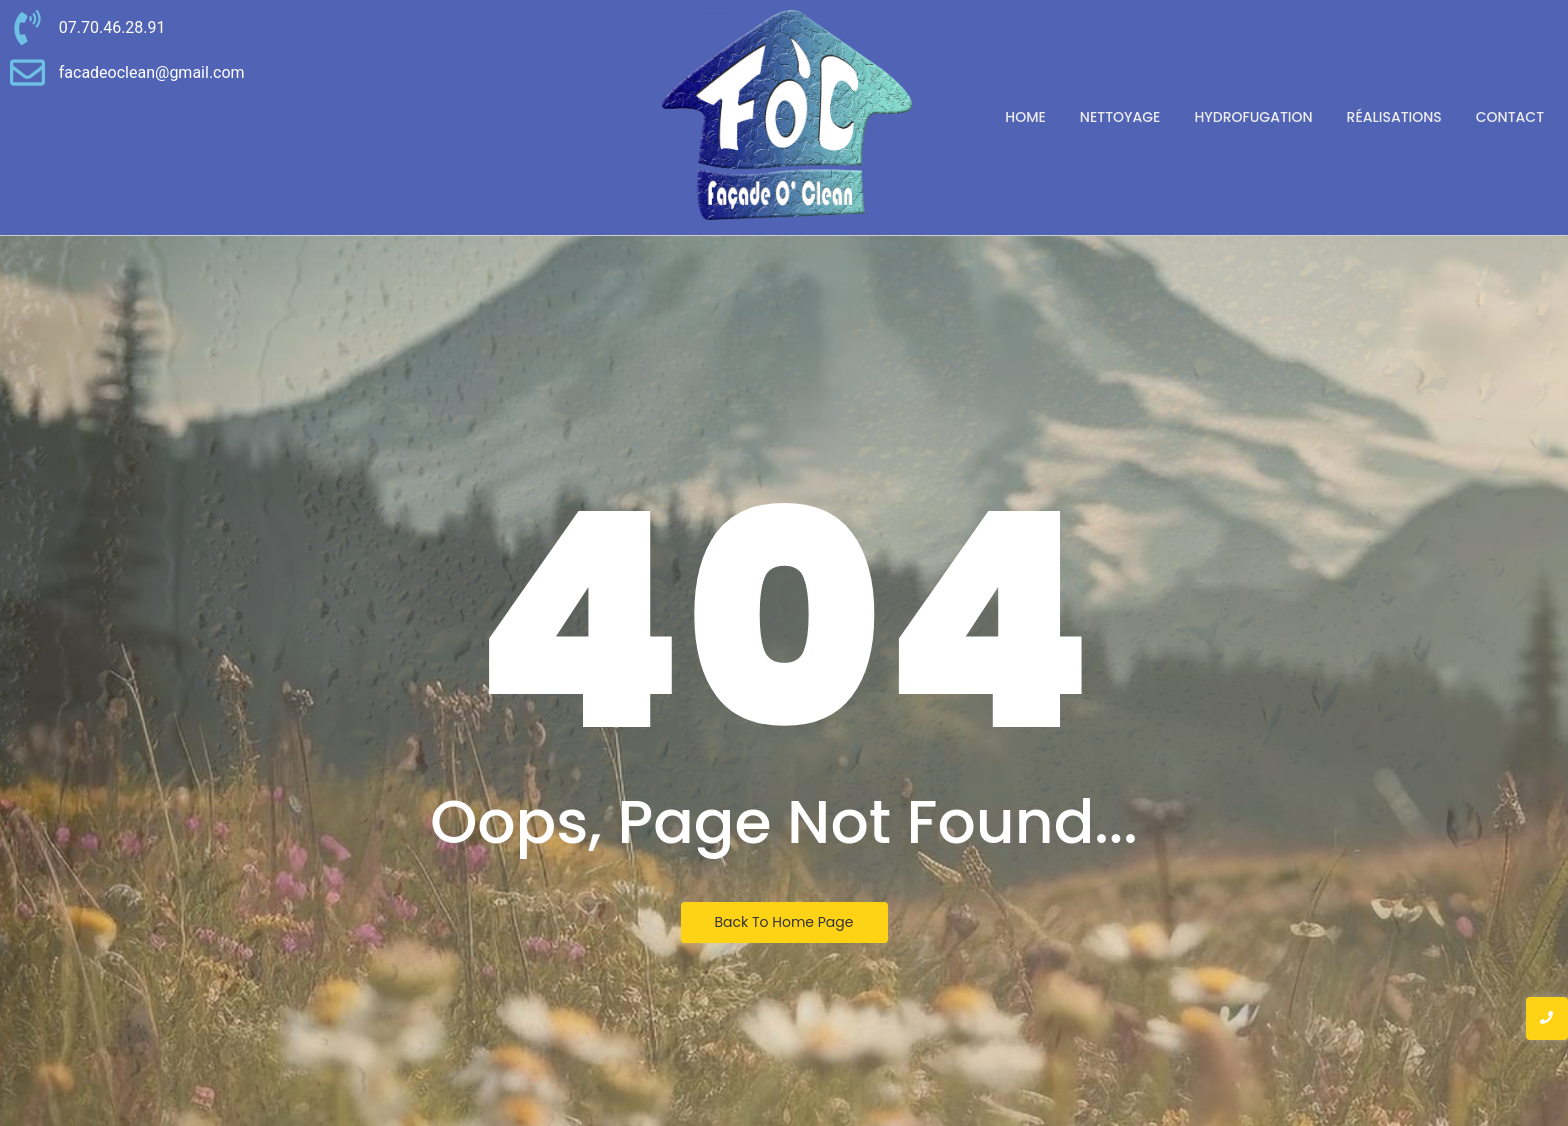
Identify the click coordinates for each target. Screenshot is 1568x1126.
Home (1025, 117)
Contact (1510, 117)
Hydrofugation (1253, 117)
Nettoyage (1120, 117)
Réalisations (1394, 117)
